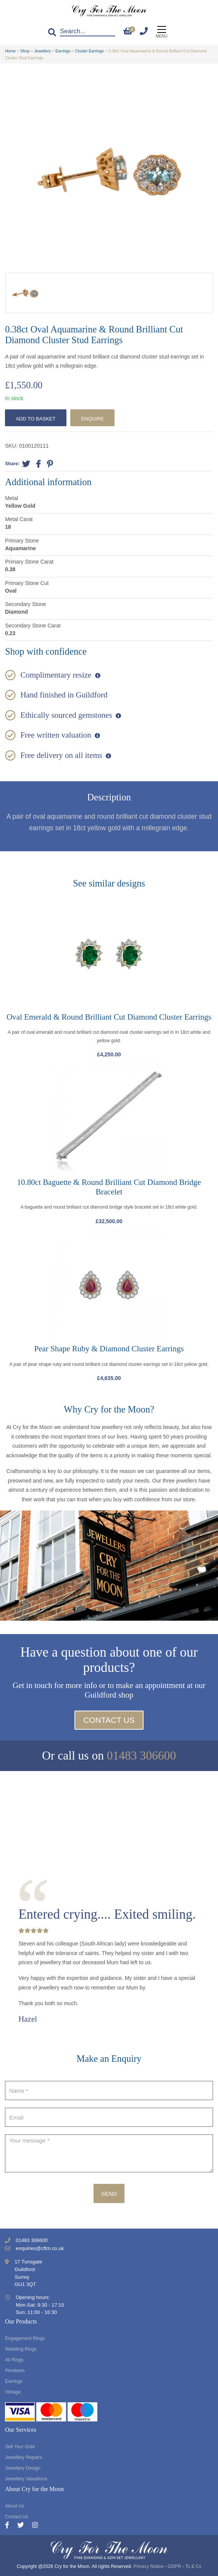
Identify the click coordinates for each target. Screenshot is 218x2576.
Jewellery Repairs (23, 2457)
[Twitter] (24, 2525)
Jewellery (42, 51)
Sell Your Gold (20, 2446)
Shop (25, 51)
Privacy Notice (148, 2566)
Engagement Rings (25, 2338)
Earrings (62, 51)
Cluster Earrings (89, 51)
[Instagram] (35, 2525)
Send (109, 2193)
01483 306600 (141, 1755)
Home (10, 51)
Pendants (15, 2370)
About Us (14, 2506)
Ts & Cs (193, 2566)
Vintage (13, 2392)
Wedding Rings (21, 2349)
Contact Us (109, 1720)
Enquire (92, 419)
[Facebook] (11, 2525)
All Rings (14, 2360)
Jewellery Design (22, 2468)
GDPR (174, 2566)
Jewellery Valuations (26, 2478)
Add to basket (35, 419)
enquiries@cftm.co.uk (40, 2248)
